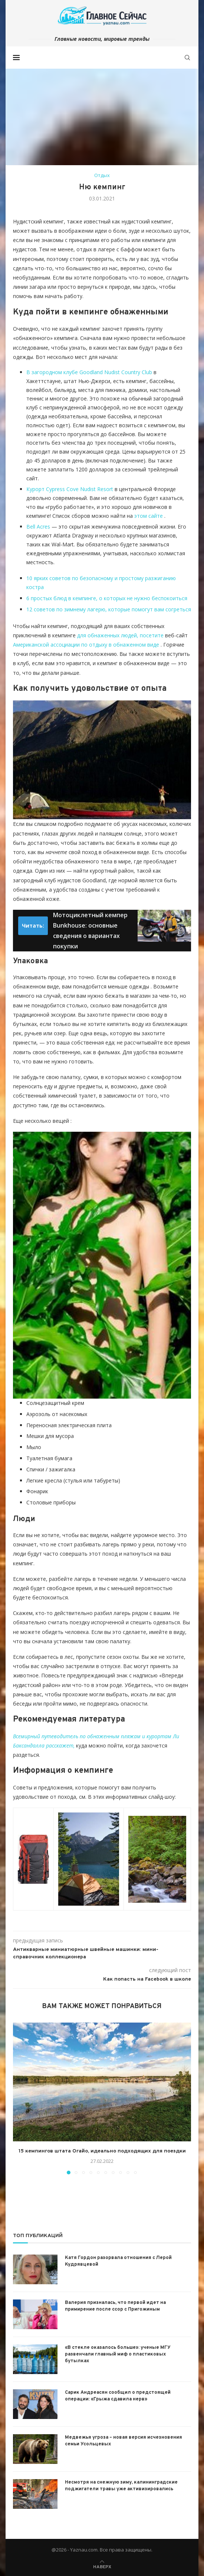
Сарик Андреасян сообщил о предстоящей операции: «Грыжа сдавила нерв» (118, 2396)
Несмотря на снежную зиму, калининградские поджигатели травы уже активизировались (121, 2485)
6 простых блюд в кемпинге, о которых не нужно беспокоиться (106, 598)
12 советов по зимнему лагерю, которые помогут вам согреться (108, 609)
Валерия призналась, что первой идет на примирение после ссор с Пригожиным (115, 2306)
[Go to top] (102, 2566)
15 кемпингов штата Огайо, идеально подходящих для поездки (102, 2151)
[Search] (187, 57)
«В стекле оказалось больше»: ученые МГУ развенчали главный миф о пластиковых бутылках (118, 2354)
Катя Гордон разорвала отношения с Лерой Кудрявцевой (118, 2261)
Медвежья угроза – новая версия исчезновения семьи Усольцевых (123, 2441)
